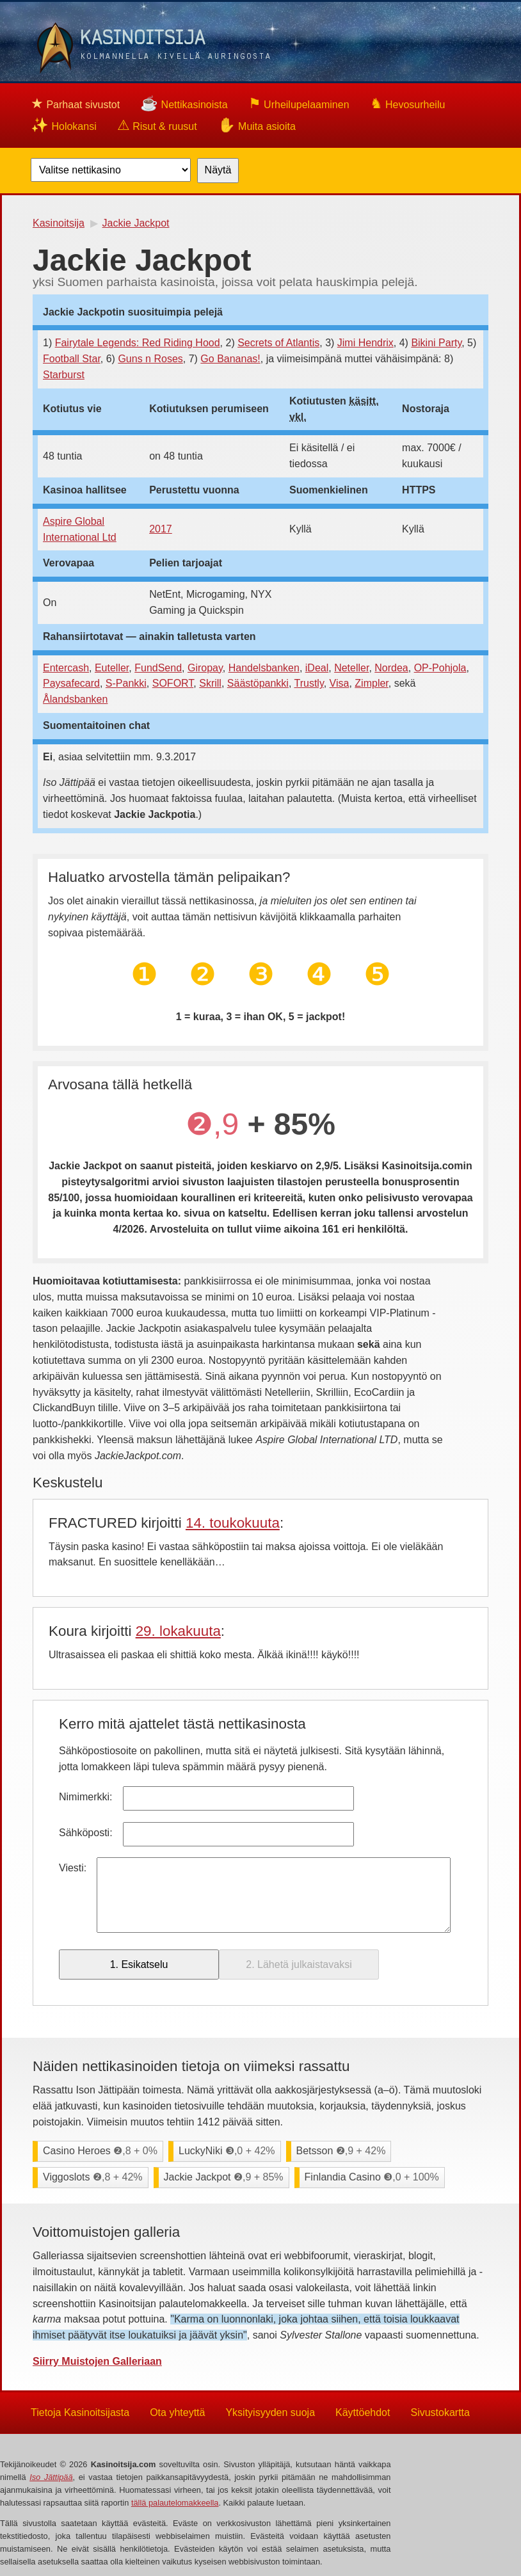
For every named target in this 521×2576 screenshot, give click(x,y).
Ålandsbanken (75, 699)
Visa (339, 683)
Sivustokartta (439, 2412)
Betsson (341, 2150)
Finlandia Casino (372, 2177)
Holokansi (64, 125)
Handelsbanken (264, 667)
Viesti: (72, 1867)
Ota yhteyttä (177, 2412)
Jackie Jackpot (224, 2177)
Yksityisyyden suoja (270, 2412)
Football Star (71, 358)
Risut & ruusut (157, 125)
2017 (160, 529)
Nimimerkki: (86, 1796)
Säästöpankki (258, 683)
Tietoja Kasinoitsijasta (80, 2412)
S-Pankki (126, 683)
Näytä (218, 169)
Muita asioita (257, 125)
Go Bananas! (230, 358)
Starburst (63, 374)
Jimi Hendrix (365, 342)
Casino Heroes (100, 2150)
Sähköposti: (86, 1832)
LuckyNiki (227, 2150)
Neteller (351, 667)
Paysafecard (71, 683)
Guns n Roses (150, 358)
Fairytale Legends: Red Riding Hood (137, 342)
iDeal (316, 667)
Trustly (308, 683)
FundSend (158, 667)
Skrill (210, 683)
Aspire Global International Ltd (79, 529)
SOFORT (173, 683)
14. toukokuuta (233, 1523)
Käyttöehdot (362, 2412)
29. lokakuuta (178, 1631)
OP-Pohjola (440, 667)
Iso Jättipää (50, 2477)
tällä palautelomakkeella (175, 2503)
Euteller (112, 667)
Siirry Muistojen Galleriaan (97, 2361)
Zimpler (371, 683)
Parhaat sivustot (75, 103)
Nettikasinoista (184, 103)
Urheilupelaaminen (298, 103)
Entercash (66, 667)
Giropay (205, 667)
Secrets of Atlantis (278, 342)
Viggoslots (93, 2177)
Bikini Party (436, 342)
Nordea (391, 667)
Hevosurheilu (407, 103)
